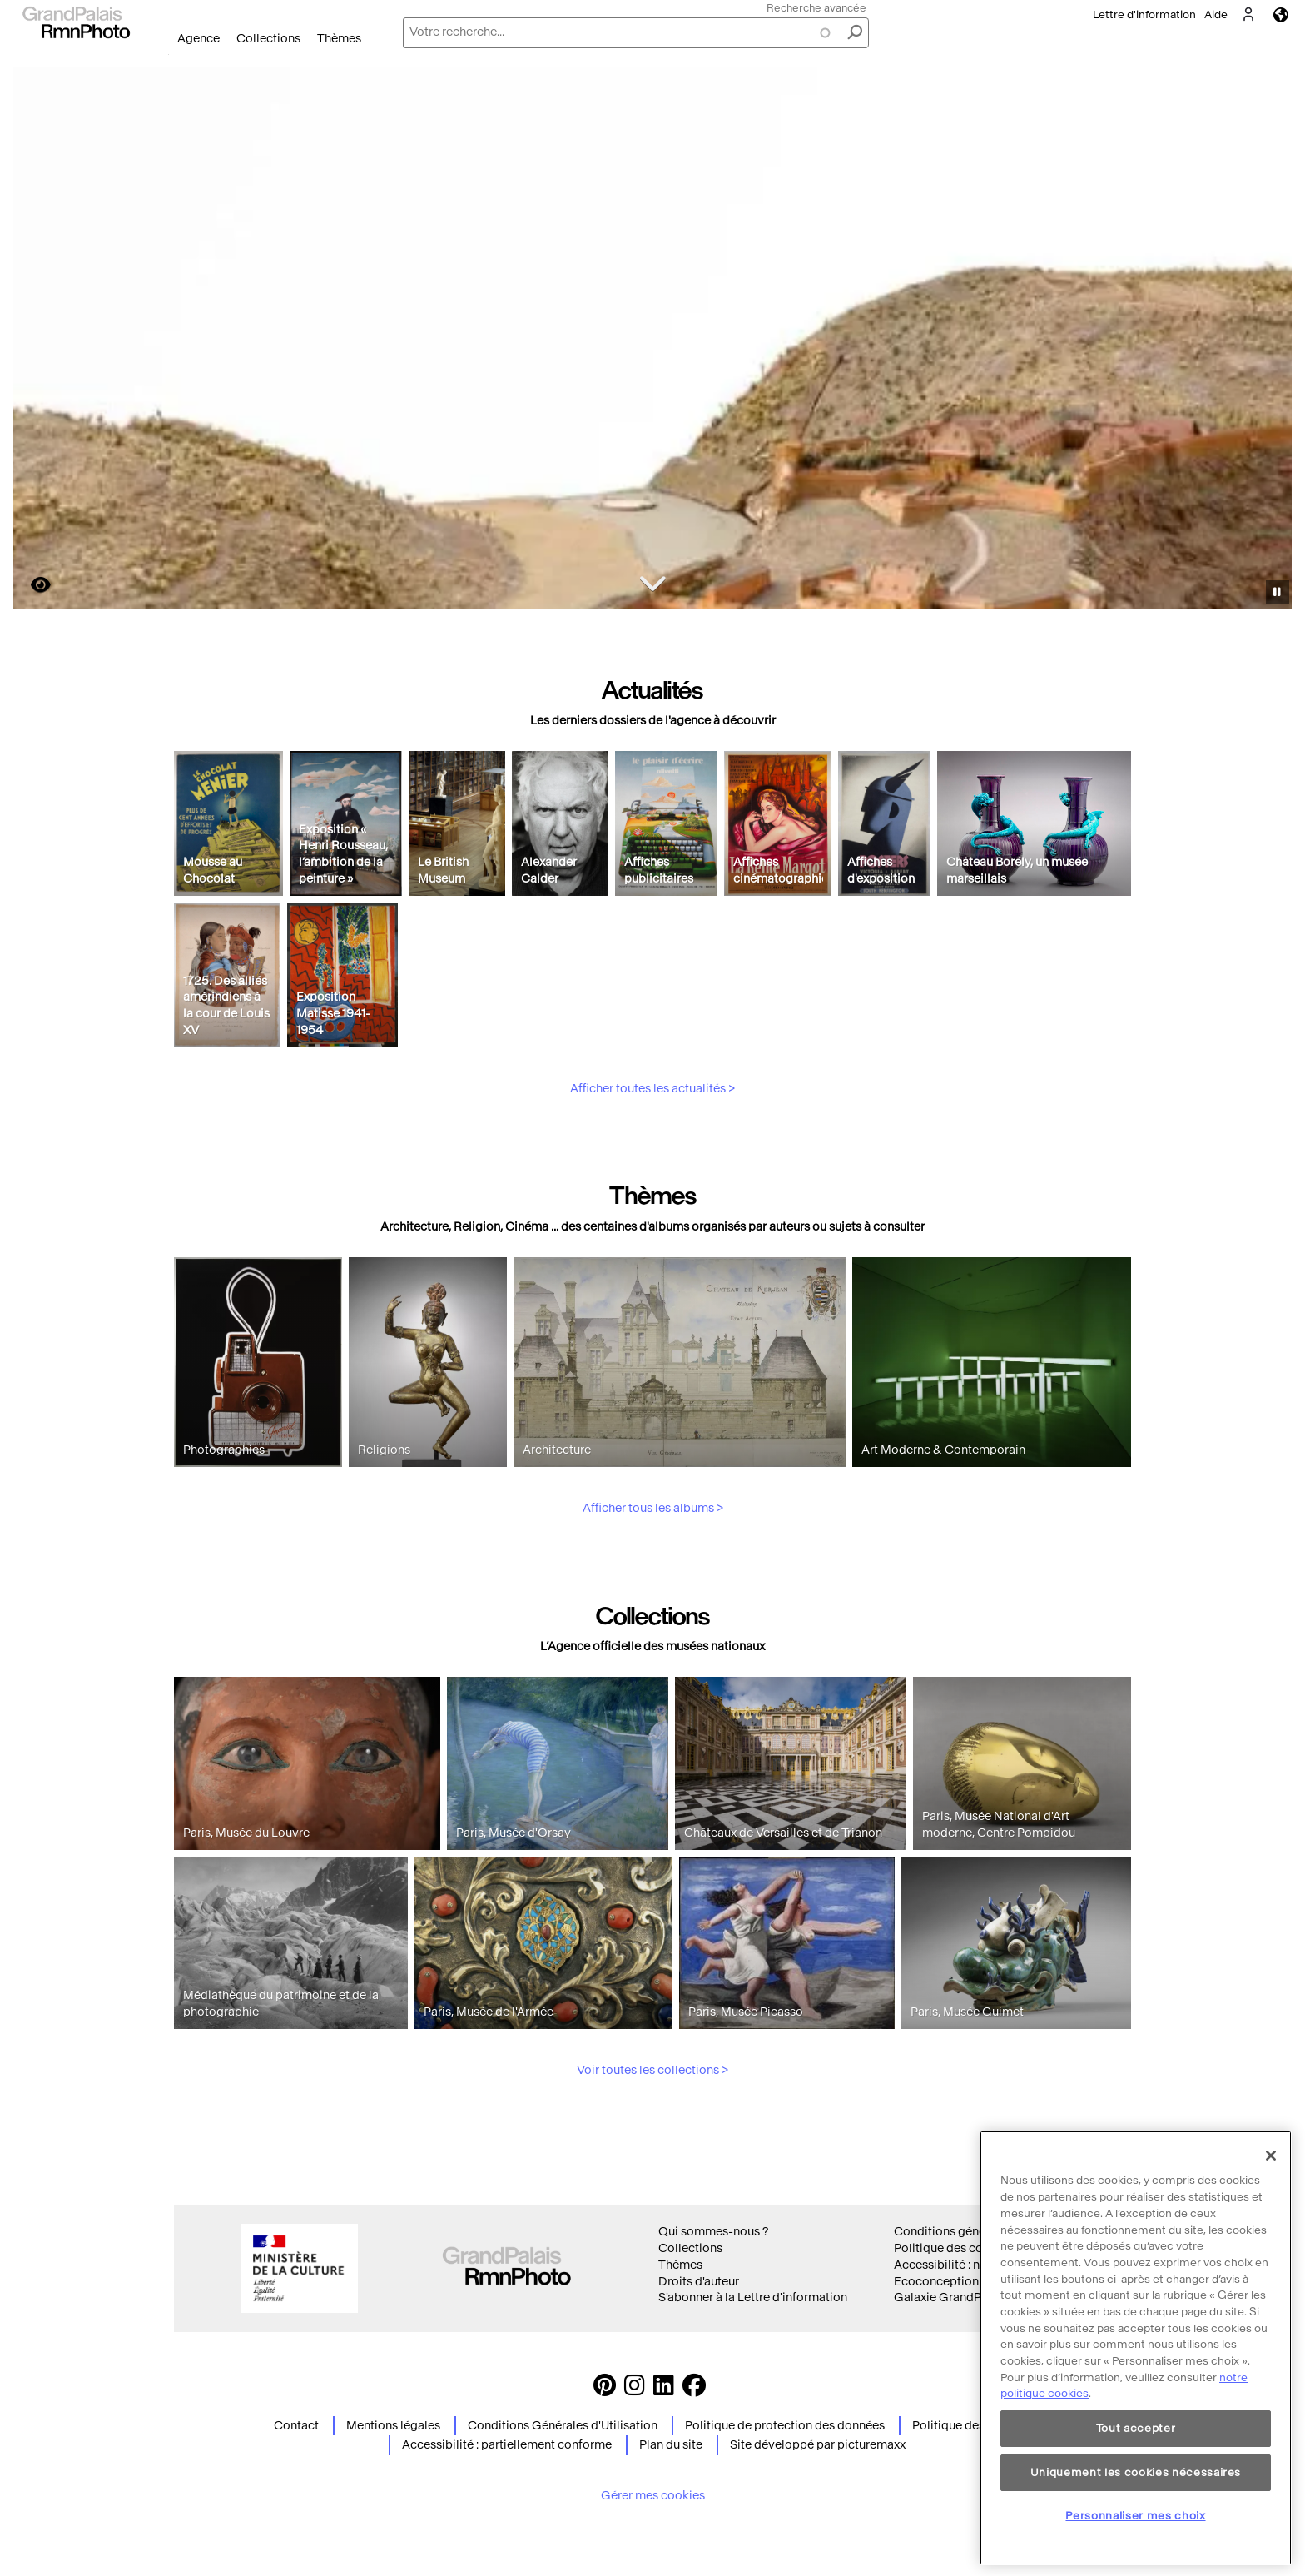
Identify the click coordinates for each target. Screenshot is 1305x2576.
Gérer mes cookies (653, 2495)
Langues (1281, 14)
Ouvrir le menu (168, 54)
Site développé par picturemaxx (818, 2445)
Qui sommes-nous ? (713, 2231)
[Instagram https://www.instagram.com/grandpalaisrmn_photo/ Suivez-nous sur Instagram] (634, 2390)
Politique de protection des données (785, 2425)
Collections (268, 38)
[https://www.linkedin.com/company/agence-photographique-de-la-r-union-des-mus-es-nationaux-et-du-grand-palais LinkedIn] (663, 2390)
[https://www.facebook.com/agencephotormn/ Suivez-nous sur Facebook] (694, 2390)
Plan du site (670, 2445)
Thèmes (339, 38)
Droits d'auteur (698, 2281)
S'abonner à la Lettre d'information (752, 2297)
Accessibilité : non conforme (972, 2265)
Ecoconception (936, 2281)
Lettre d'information (1144, 14)
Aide (1216, 14)
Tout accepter (1136, 2494)
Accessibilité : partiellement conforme (507, 2445)
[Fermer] (1271, 2222)
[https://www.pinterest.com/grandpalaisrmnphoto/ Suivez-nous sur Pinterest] (604, 2390)
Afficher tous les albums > (653, 1585)
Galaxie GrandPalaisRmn (963, 2297)
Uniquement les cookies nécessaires (1135, 2539)
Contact (296, 2425)
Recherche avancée (816, 7)
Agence (198, 38)
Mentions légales (393, 2425)
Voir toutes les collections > (652, 2147)
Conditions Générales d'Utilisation (562, 2425)
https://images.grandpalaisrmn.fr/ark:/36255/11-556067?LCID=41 (31, 585)
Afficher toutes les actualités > (652, 1166)
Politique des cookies (953, 2248)
